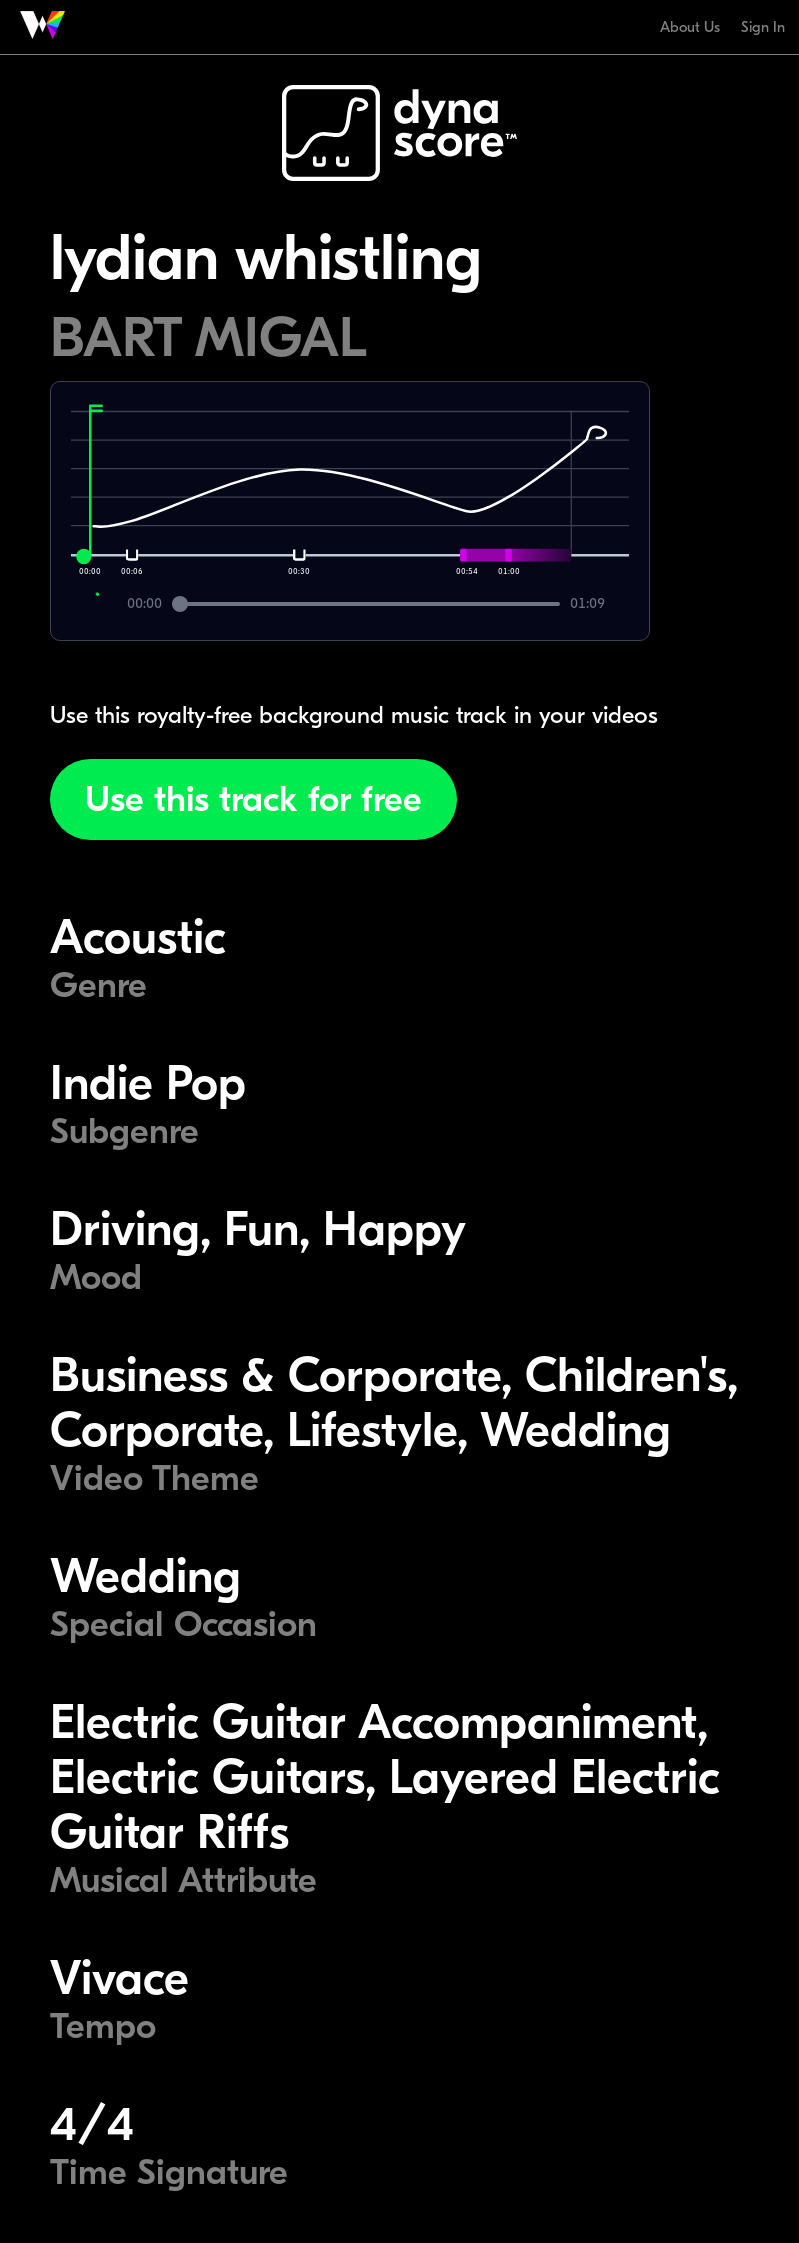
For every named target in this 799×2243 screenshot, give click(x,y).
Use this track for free (253, 799)
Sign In (763, 27)
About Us (690, 27)
